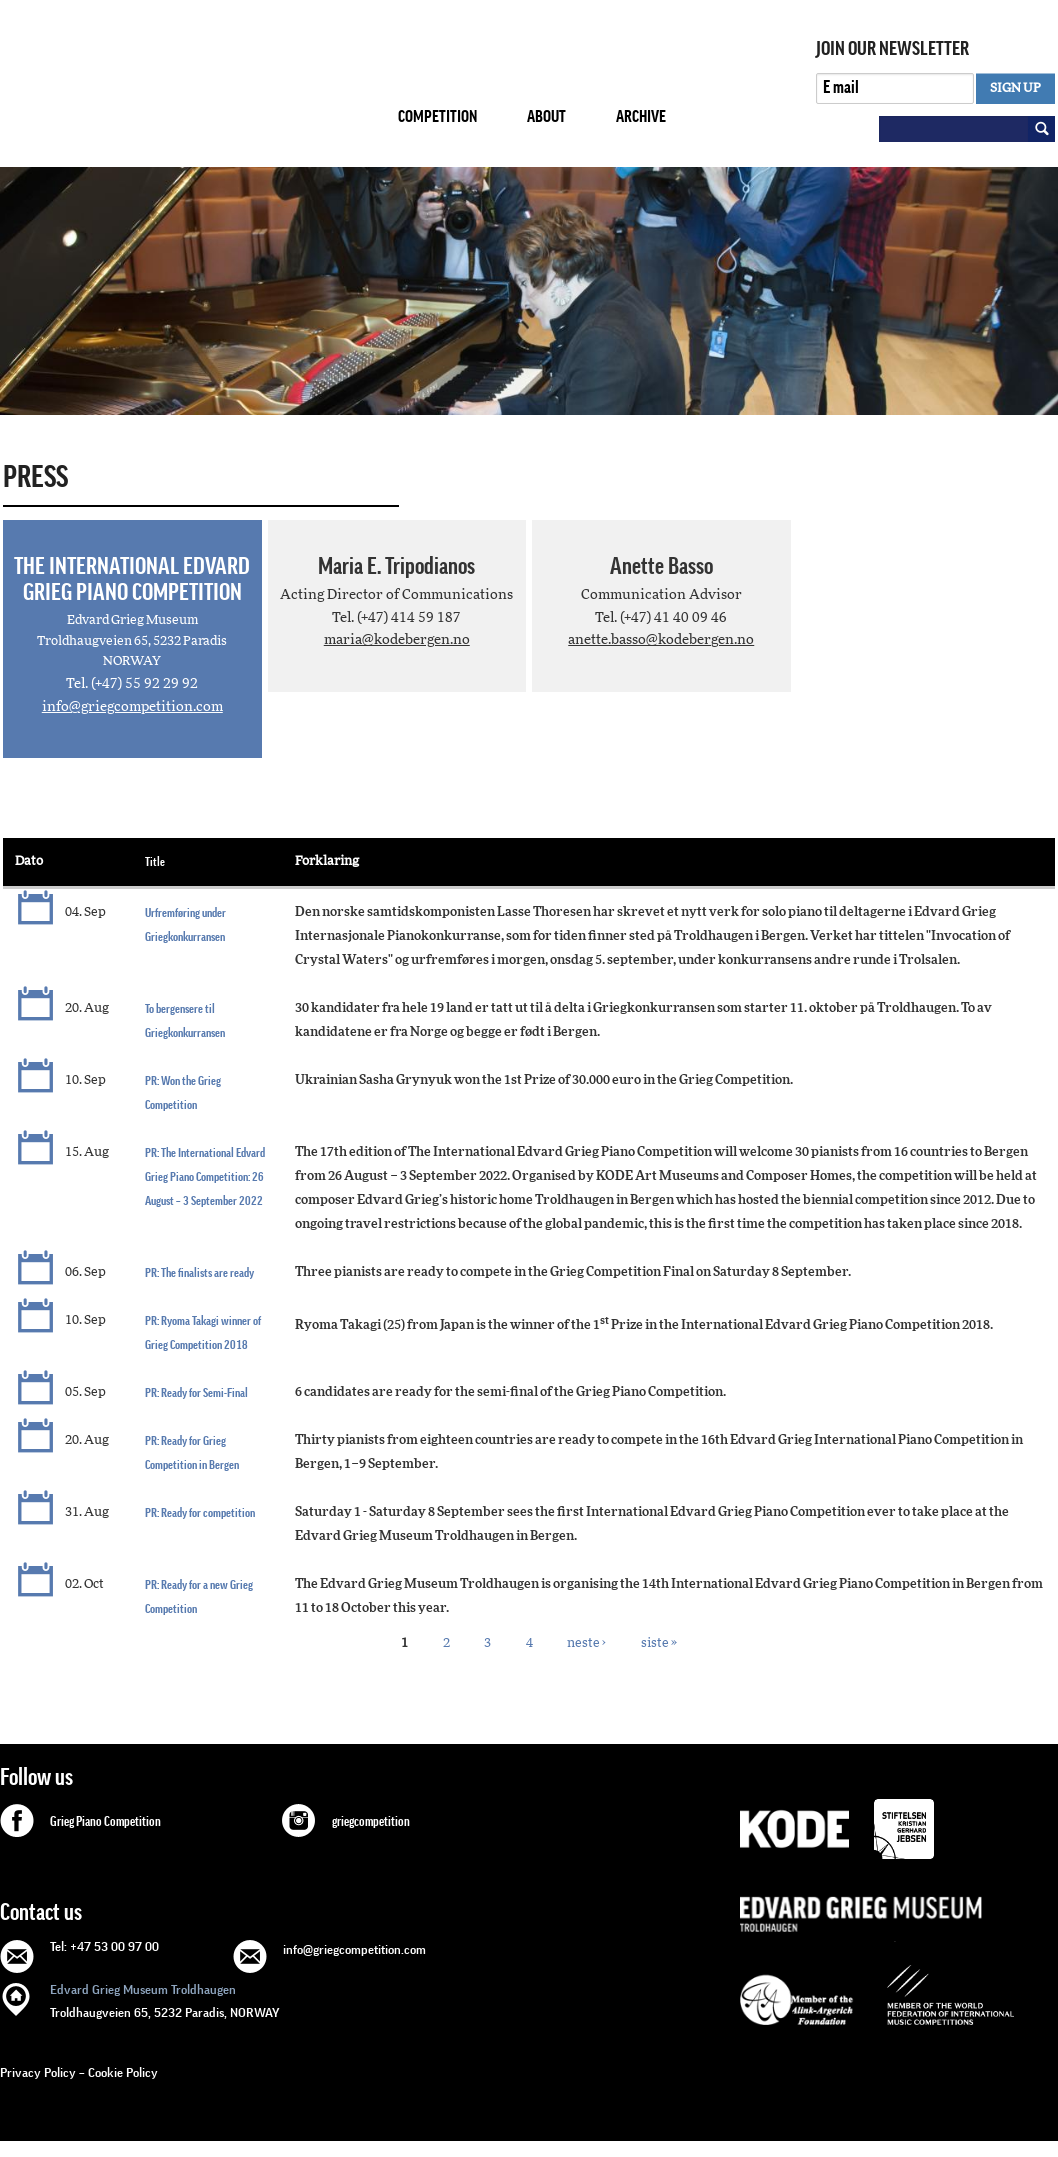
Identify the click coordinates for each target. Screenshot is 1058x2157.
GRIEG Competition (183, 83)
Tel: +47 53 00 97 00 (104, 1946)
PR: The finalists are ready (199, 1272)
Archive (641, 116)
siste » (659, 1642)
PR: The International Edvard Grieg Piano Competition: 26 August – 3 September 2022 (205, 1176)
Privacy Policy (38, 2072)
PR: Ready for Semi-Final (196, 1392)
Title (155, 861)
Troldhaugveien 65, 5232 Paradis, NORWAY (165, 1999)
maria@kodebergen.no (397, 640)
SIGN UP (1015, 88)
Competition (437, 116)
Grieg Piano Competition (105, 1822)
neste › (586, 1642)
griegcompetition (371, 1822)
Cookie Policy (123, 2072)
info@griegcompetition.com (132, 707)
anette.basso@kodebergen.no (661, 640)
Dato (29, 861)
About (546, 116)
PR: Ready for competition (200, 1512)
